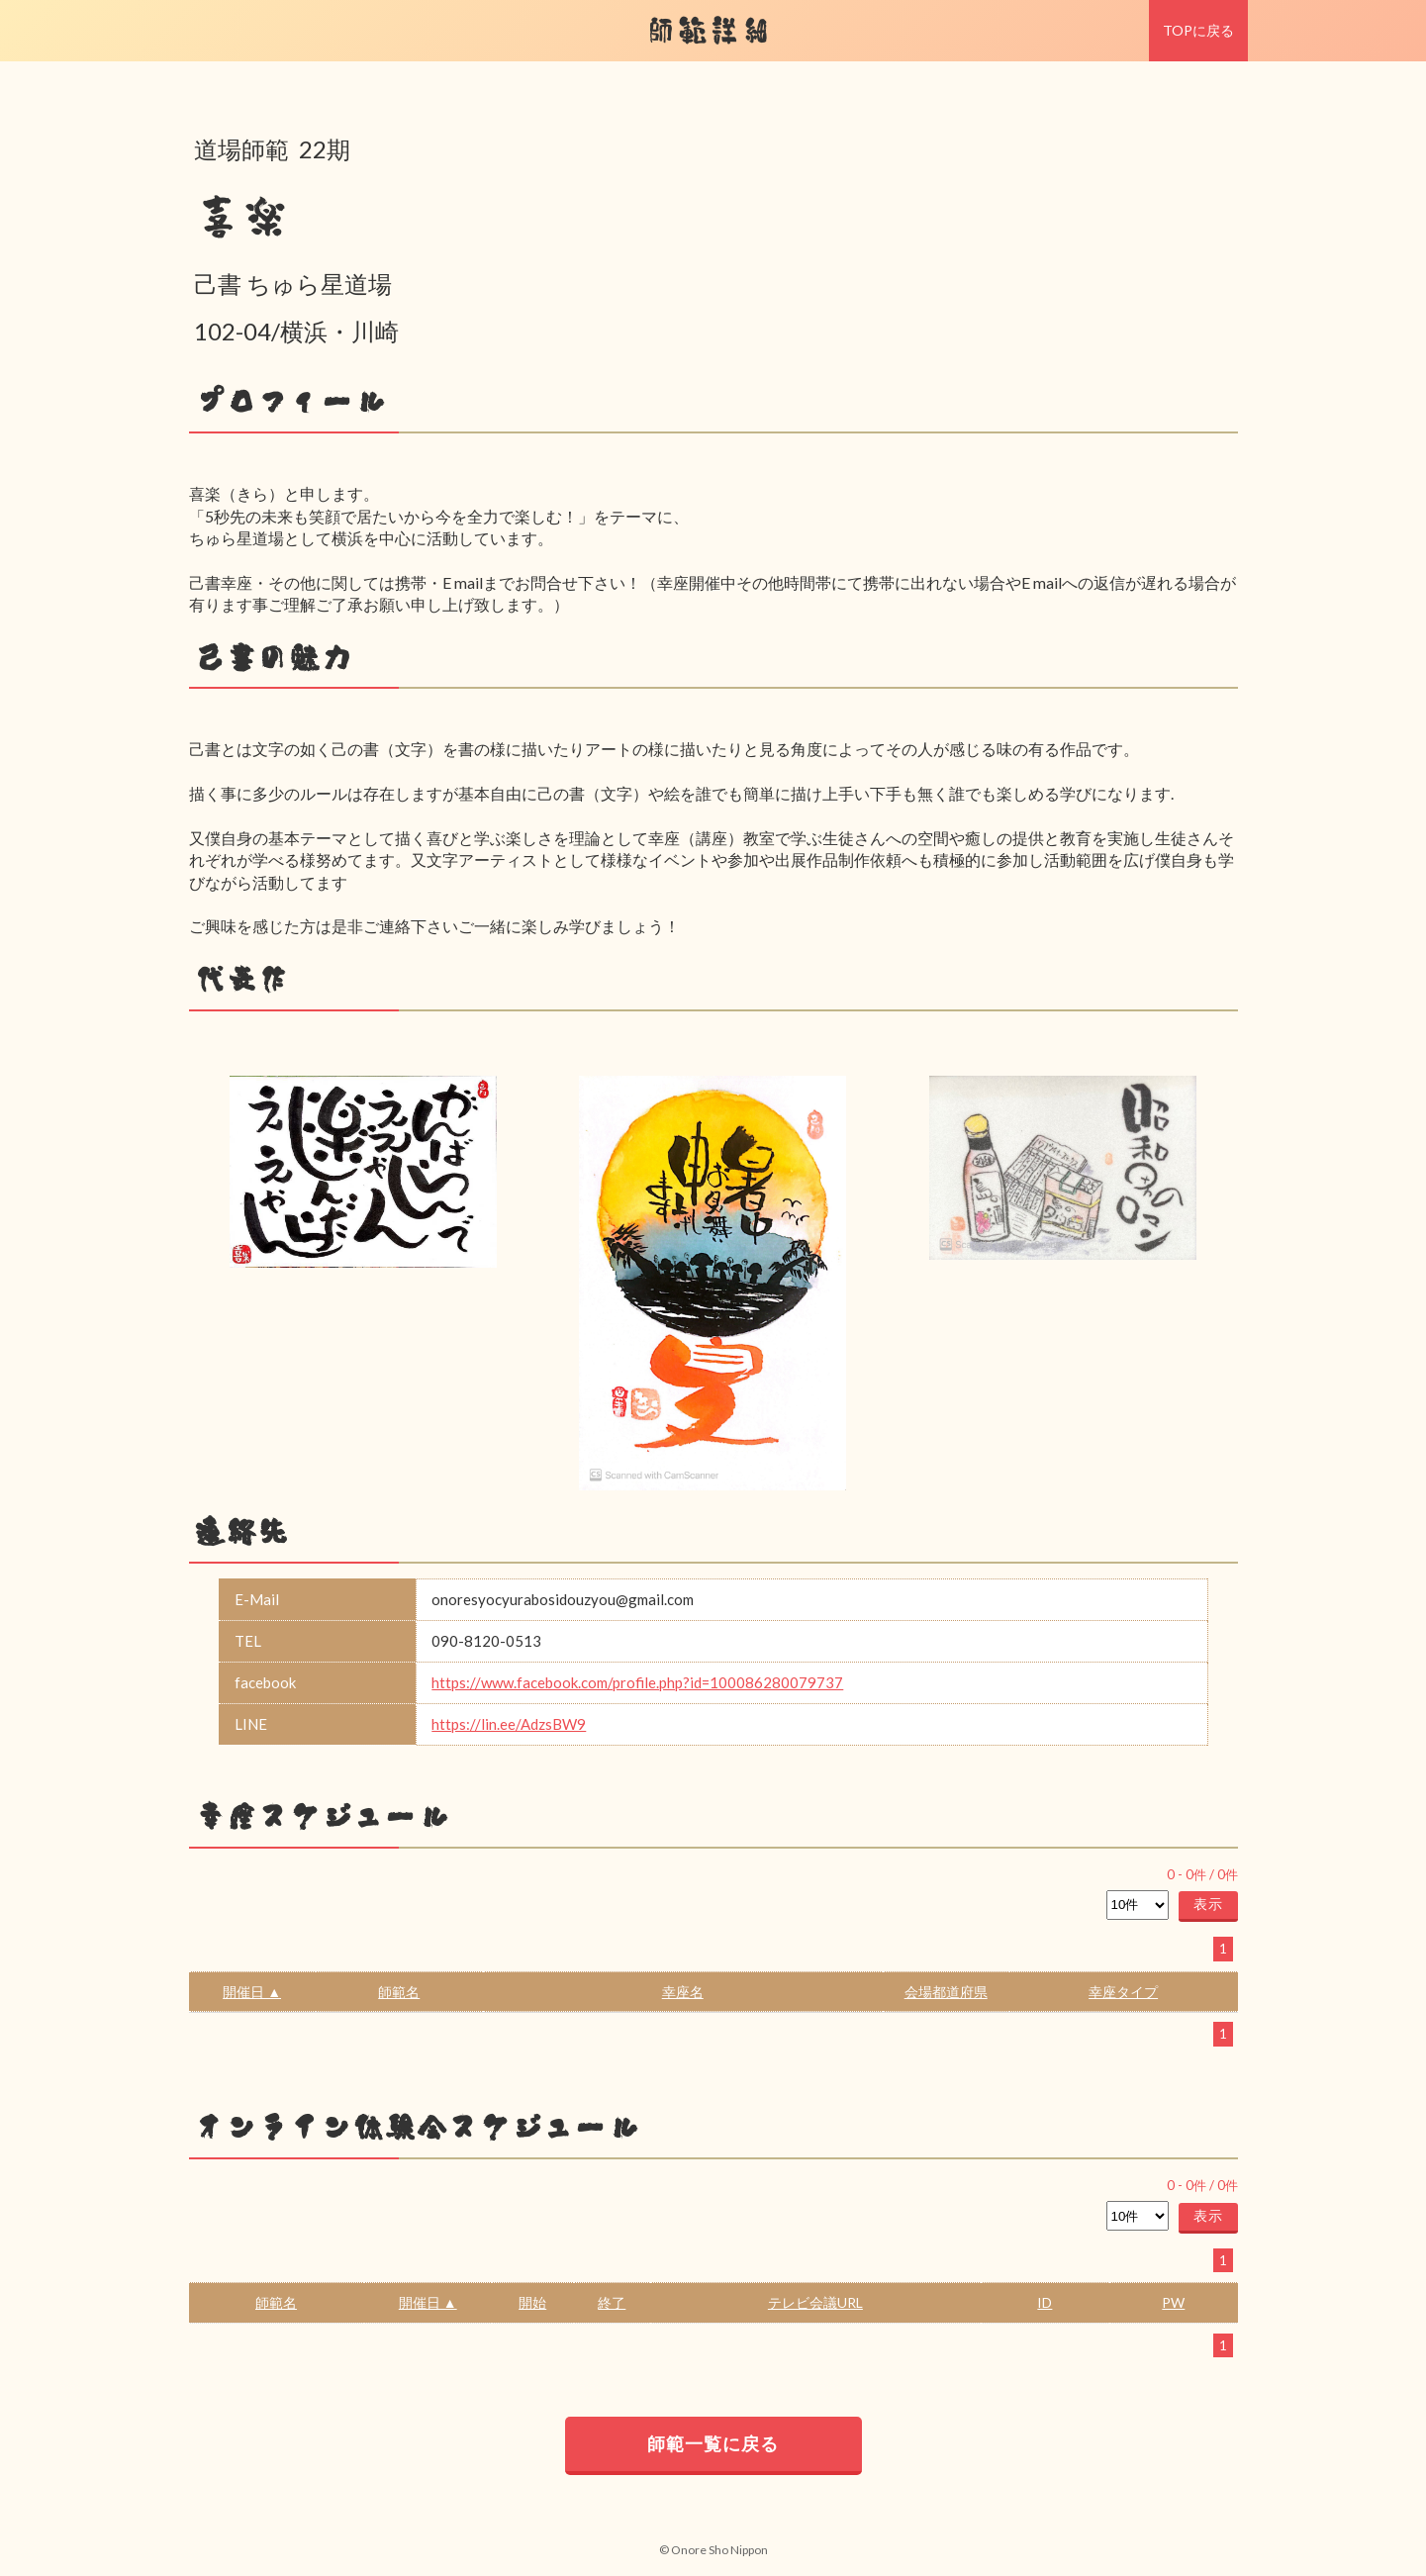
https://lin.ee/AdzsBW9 (508, 1724)
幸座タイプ (1123, 1991)
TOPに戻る (1198, 30)
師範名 (399, 1991)
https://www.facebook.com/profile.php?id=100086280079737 (637, 1682)
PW (1173, 2302)
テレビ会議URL (815, 2302)
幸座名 (683, 1991)
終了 (611, 2302)
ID (1044, 2302)
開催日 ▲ (252, 1991)
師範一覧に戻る (713, 2443)
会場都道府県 (946, 1991)
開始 (532, 2302)
